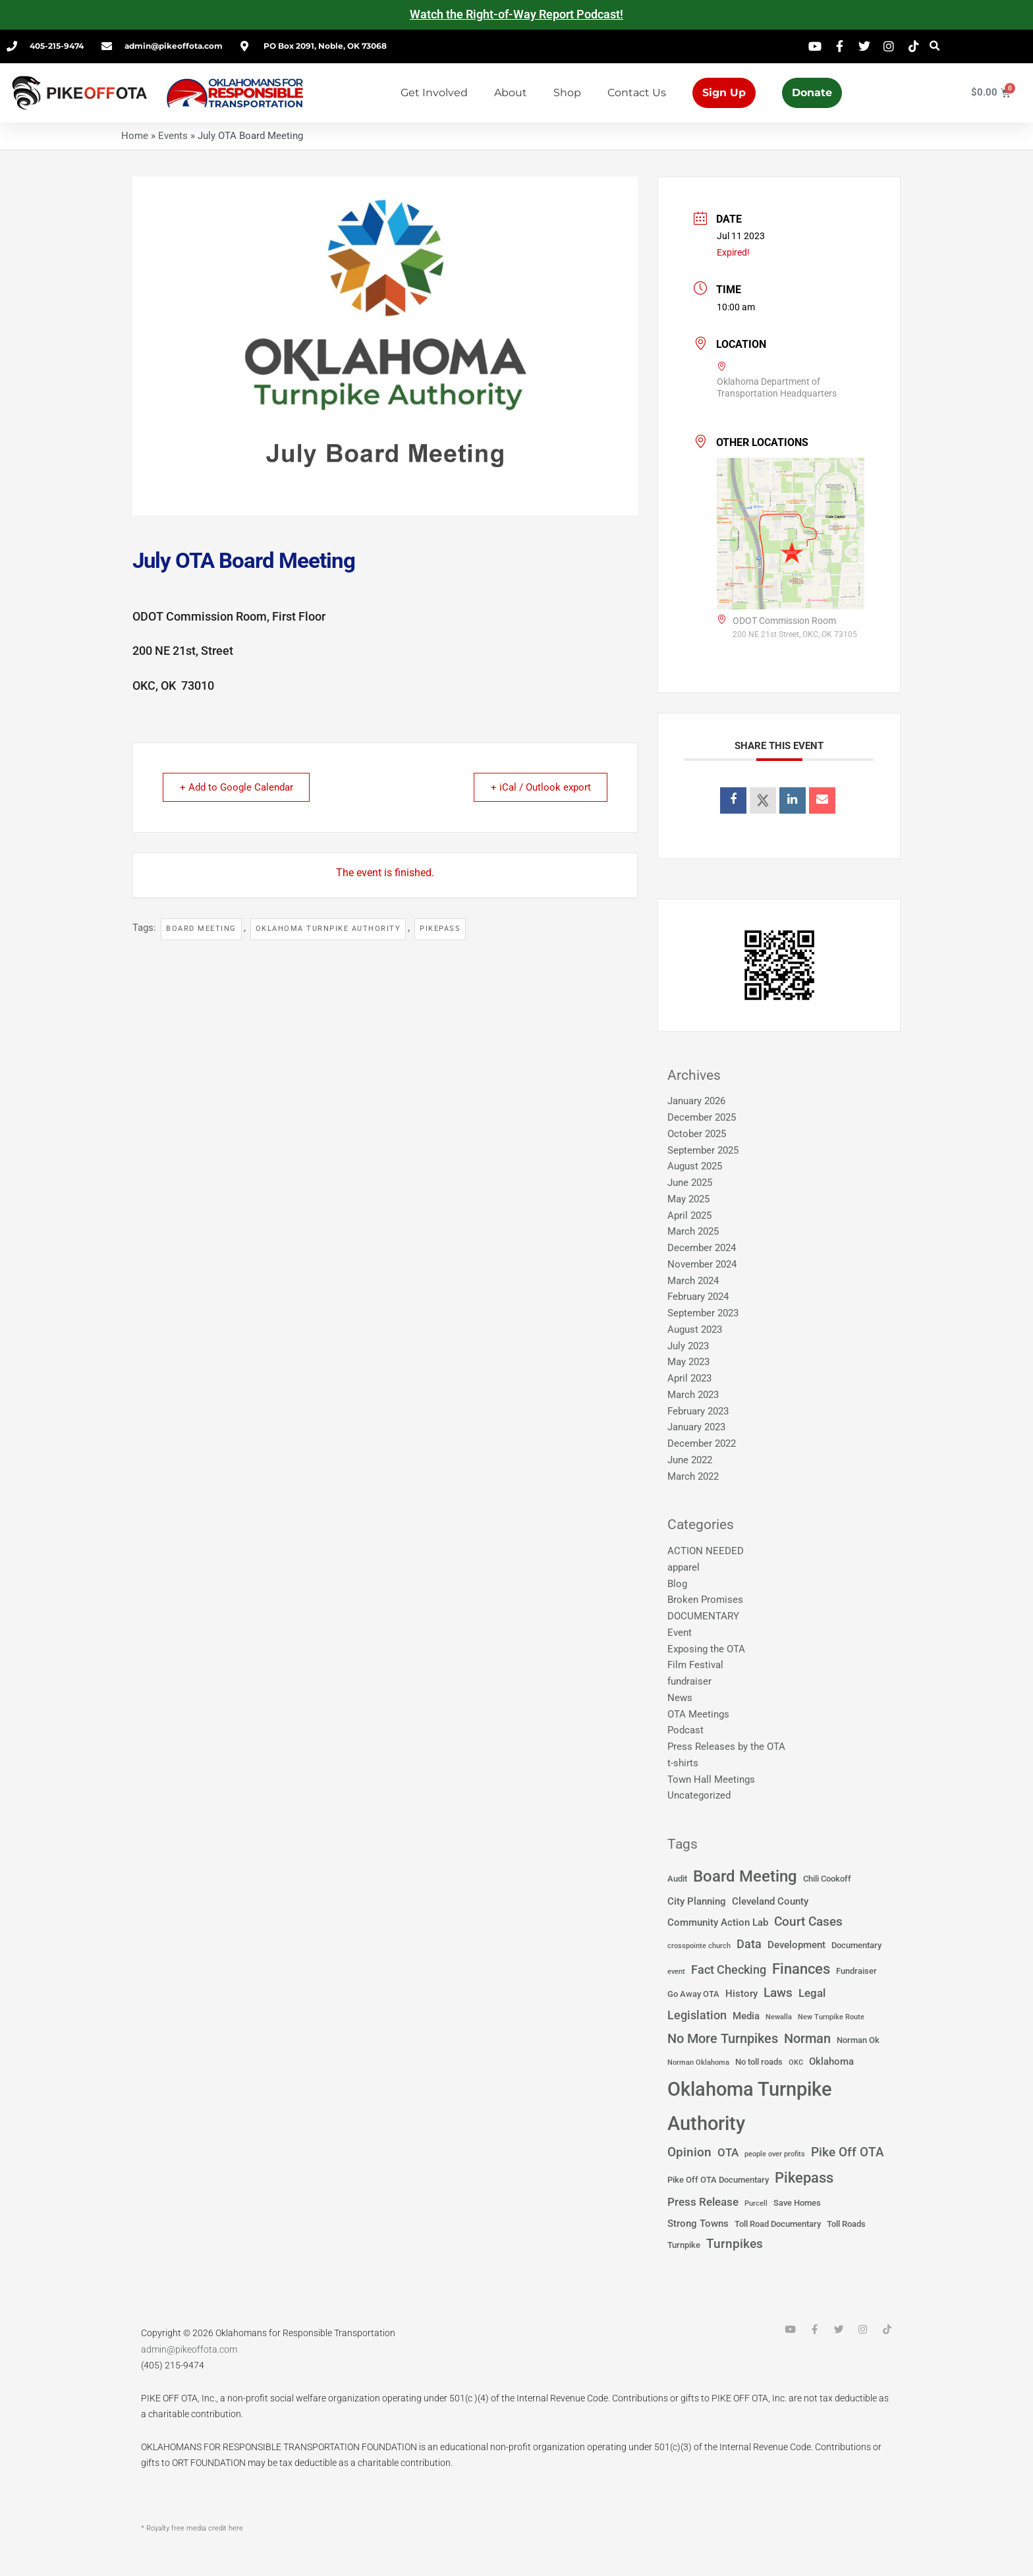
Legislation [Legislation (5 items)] (697, 2015)
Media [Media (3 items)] (746, 2016)
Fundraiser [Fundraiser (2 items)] (856, 1971)
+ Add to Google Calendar (238, 787)
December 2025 (701, 1117)
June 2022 (689, 1460)
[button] (934, 46)
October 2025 (696, 1134)
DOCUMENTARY (703, 1616)
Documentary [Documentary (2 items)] (856, 1945)
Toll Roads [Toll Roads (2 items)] (846, 2224)
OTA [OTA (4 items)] (728, 2152)
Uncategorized (699, 1795)
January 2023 (696, 1427)
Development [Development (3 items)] (796, 1945)
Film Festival (695, 1665)
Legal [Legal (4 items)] (811, 1993)
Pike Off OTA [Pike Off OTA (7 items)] (847, 2152)
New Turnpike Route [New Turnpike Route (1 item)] (831, 2017)
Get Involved (434, 92)
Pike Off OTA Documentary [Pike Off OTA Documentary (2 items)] (718, 2180)
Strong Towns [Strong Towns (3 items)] (698, 2223)
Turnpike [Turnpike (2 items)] (683, 2245)
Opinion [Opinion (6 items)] (689, 2152)
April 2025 (689, 1215)
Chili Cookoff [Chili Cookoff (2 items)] (827, 1879)
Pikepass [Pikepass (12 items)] (804, 2177)
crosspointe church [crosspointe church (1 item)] (699, 1946)
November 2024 (702, 1264)
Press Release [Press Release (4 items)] (703, 2202)
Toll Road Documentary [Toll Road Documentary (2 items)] (778, 2224)
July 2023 (688, 1346)
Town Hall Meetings (711, 1779)
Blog (677, 1584)
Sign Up (724, 92)
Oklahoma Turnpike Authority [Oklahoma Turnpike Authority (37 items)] (749, 2106)
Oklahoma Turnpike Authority (328, 928)
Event (679, 1632)
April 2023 (689, 1378)
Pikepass (440, 928)
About (510, 92)
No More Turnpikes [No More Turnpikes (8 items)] (722, 2038)
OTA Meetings (698, 1714)
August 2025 (694, 1166)
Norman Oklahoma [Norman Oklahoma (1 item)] (698, 2062)
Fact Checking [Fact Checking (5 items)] (728, 1969)
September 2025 (703, 1150)
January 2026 (696, 1101)
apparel (683, 1567)
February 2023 (698, 1411)
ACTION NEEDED (705, 1551)
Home (134, 136)
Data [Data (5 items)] (749, 1944)
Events (173, 136)
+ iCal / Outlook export (538, 787)
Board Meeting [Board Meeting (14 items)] (745, 1876)
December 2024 (701, 1248)
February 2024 (698, 1296)
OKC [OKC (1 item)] (796, 2062)
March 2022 (693, 1476)
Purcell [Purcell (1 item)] (756, 2203)
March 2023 (693, 1395)
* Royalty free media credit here (192, 2528)
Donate (812, 92)
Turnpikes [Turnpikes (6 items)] (734, 2244)
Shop (567, 92)
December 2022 (701, 1443)
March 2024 (693, 1281)
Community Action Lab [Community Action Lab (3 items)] (717, 1922)
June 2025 (689, 1183)
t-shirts (682, 1763)
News (679, 1698)
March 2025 (693, 1231)
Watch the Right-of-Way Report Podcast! (516, 14)
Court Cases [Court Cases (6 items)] (808, 1922)
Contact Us (636, 92)
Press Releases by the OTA (726, 1746)
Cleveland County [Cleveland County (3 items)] (770, 1901)
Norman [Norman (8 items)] (807, 2038)
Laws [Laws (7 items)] (778, 1992)
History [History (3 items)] (741, 1994)
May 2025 (688, 1199)
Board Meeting (201, 928)
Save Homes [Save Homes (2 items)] (797, 2203)
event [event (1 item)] (676, 1971)
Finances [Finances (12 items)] (801, 1968)
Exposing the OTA (706, 1649)
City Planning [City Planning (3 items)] (696, 1901)
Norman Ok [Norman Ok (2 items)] (858, 2040)
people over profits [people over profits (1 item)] (774, 2154)
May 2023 (688, 1362)
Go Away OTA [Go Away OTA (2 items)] (693, 1994)
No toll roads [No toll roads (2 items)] (759, 2062)
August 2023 (694, 1329)
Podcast (685, 1730)
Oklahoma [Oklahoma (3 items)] (831, 2061)
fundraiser (689, 1681)
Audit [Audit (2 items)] (677, 1879)
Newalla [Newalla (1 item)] (779, 2017)
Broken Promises (705, 1600)
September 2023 (703, 1313)
